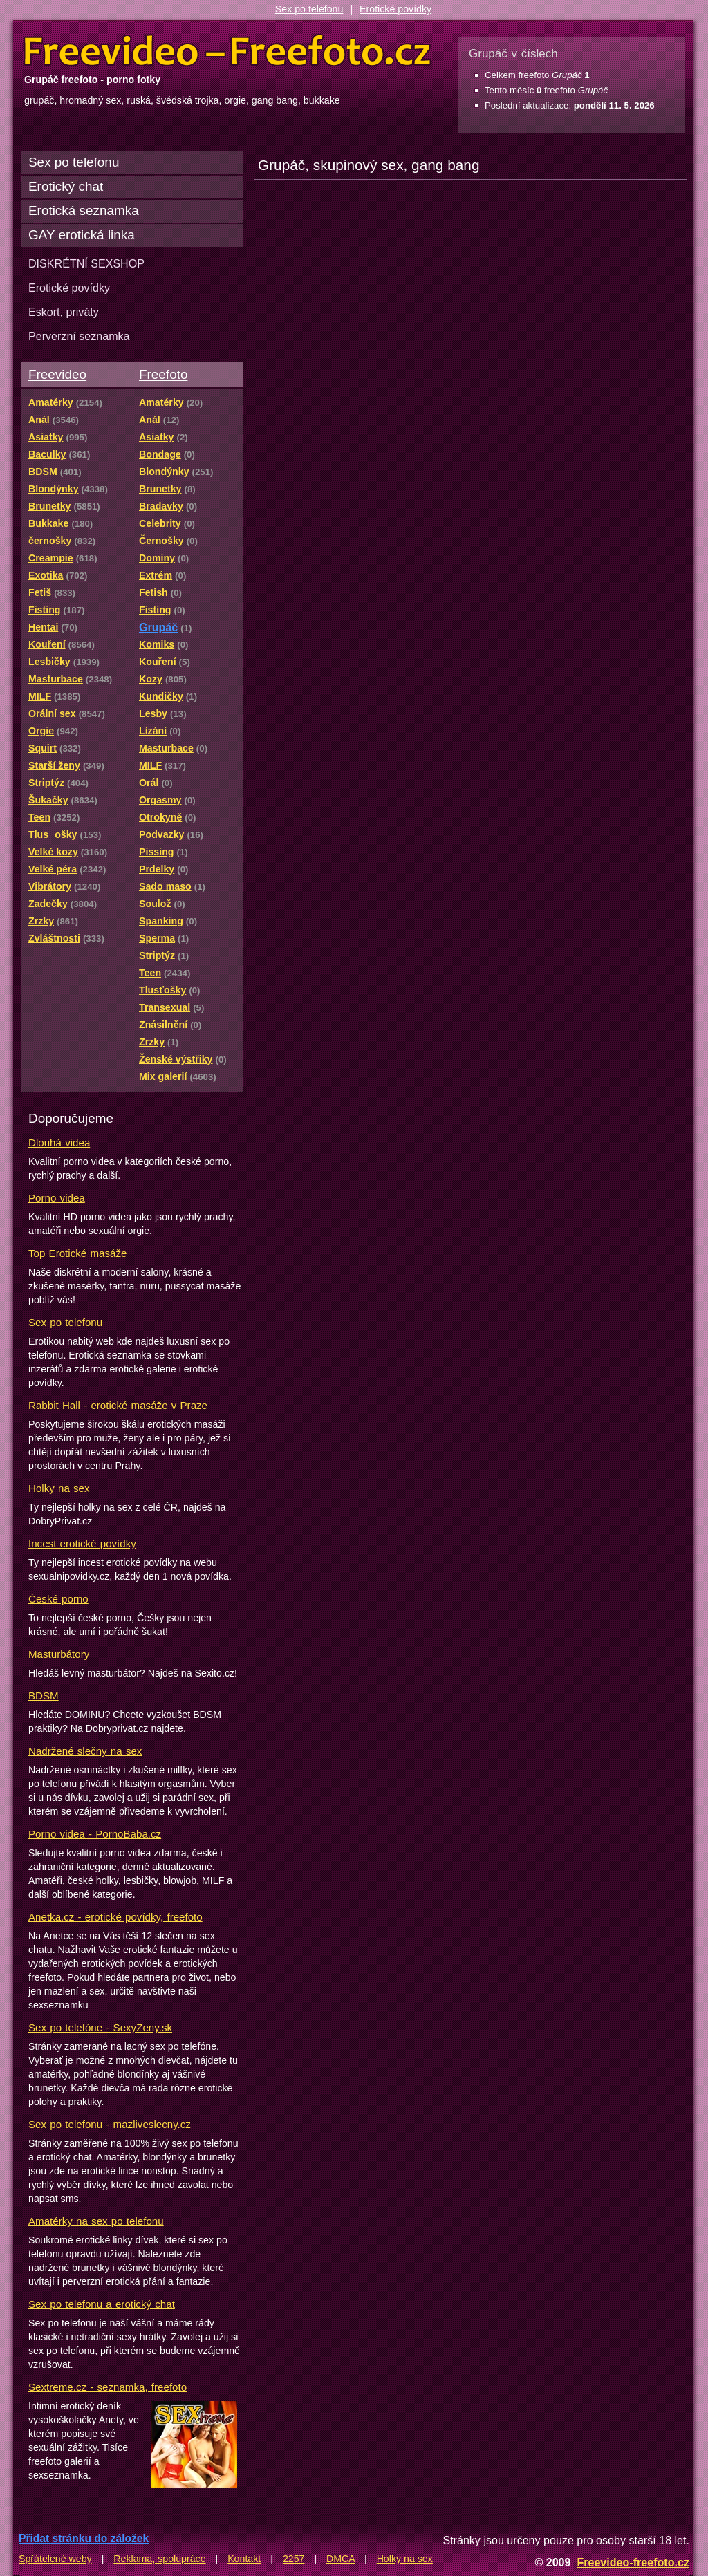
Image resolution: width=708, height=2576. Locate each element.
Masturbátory (58, 1654)
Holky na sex (59, 1488)
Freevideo (57, 374)
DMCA (340, 2558)
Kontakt (244, 2558)
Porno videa (56, 1198)
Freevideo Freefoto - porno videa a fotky (227, 51)
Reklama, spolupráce (159, 2558)
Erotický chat (65, 186)
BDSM (43, 1695)
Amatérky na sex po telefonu (96, 2221)
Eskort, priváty (63, 312)
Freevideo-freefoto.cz (633, 2562)
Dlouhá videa (59, 1142)
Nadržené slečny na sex (85, 1751)
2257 (294, 2558)
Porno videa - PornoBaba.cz (94, 1834)
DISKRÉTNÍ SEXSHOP (86, 263)
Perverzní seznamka (79, 336)
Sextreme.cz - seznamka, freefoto (107, 2387)
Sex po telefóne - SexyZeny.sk (100, 2027)
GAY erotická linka (81, 234)
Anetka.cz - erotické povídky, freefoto (115, 1917)
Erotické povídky (395, 9)
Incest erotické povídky (82, 1543)
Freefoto (163, 374)
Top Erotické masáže (77, 1253)
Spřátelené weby (55, 2558)
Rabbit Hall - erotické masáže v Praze (117, 1405)
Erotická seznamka (83, 210)
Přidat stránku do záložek (84, 2538)
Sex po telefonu (309, 9)
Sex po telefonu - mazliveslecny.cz (109, 2124)
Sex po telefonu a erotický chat (101, 2304)
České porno (58, 1599)
